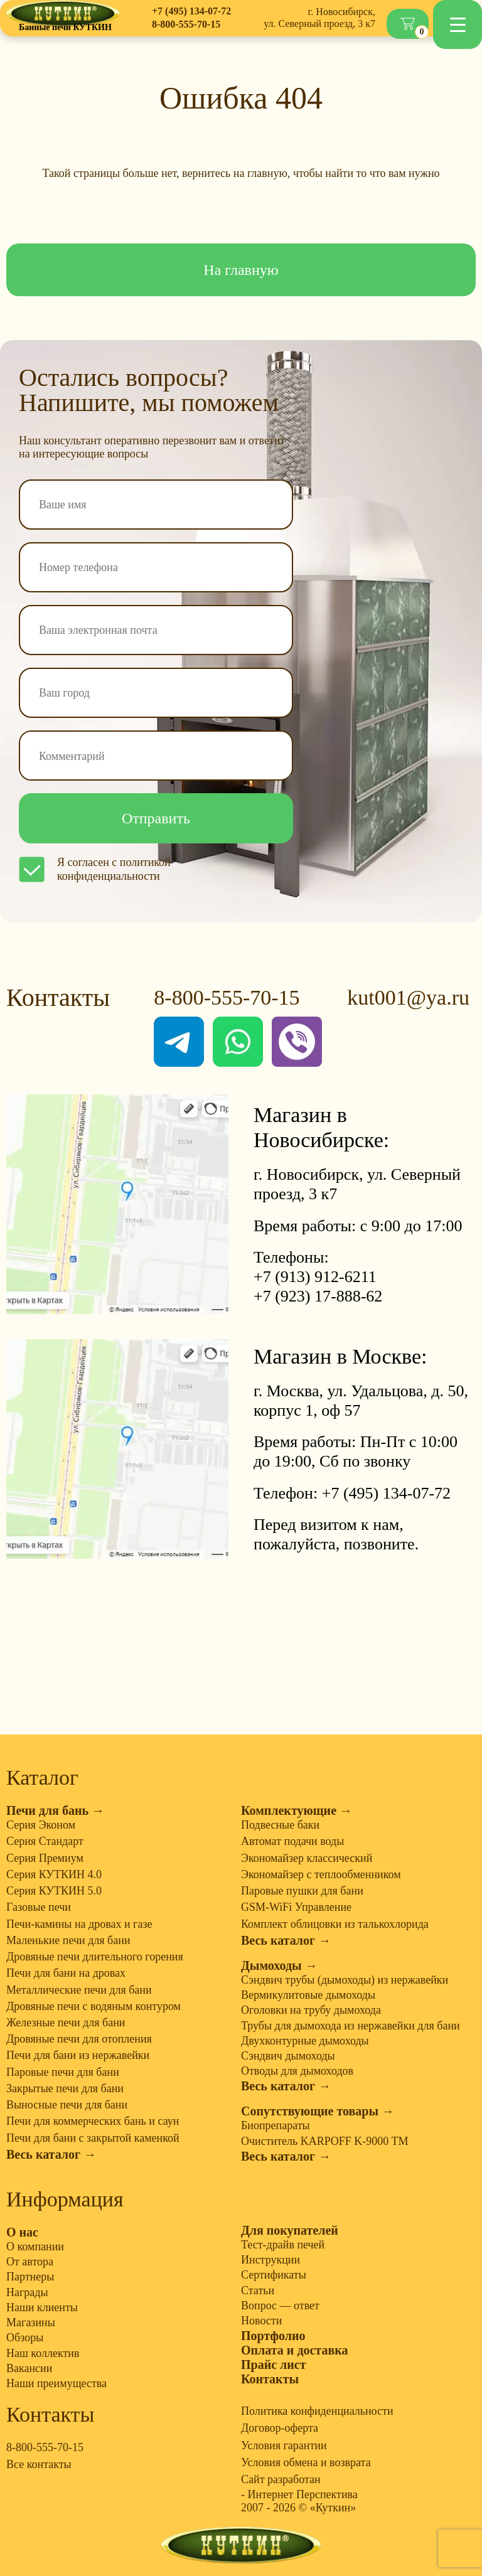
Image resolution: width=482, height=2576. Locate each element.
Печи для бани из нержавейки (77, 2055)
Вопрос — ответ (280, 2305)
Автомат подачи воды (292, 1841)
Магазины (30, 2322)
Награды (27, 2292)
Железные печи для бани (65, 2022)
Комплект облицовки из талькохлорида (335, 1924)
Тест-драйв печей (282, 2244)
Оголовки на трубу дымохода (311, 2010)
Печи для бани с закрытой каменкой (92, 2138)
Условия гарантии (284, 2445)
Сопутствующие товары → (317, 2111)
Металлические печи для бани (79, 1990)
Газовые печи (38, 1907)
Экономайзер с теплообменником (321, 1874)
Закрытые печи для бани (65, 2088)
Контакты (270, 2379)
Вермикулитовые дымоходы (308, 1995)
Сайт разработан (281, 2479)
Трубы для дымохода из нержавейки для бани (350, 2025)
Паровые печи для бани (62, 2072)
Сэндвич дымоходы (288, 2056)
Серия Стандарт (44, 1841)
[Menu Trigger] (457, 24)
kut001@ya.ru (408, 997)
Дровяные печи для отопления (79, 2039)
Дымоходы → (279, 1965)
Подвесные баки (280, 1825)
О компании (35, 2246)
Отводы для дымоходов (297, 2071)
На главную (240, 270)
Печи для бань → (55, 1810)
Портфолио (273, 2335)
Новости (261, 2320)
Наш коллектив (42, 2353)
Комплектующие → (296, 1810)
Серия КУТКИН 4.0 (54, 1874)
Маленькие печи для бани (68, 1940)
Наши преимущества (56, 2383)
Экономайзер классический (306, 1858)
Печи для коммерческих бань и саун (92, 2121)
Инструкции (270, 2259)
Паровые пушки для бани (302, 1890)
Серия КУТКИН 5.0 (54, 1890)
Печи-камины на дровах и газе (79, 1924)
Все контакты (39, 2464)
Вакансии (29, 2368)
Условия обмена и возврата (306, 2462)
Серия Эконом (40, 1825)
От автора (29, 2261)
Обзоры (24, 2337)
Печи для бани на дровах (66, 1973)
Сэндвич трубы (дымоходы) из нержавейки (344, 1980)
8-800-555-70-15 (186, 24)
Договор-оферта (279, 2428)
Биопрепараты (275, 2125)
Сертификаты (273, 2275)
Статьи (257, 2290)
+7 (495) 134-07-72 (191, 11)
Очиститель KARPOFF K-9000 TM (324, 2141)
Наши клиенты (42, 2307)
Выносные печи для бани (66, 2104)
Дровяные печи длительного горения (94, 1956)
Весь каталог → (51, 2154)
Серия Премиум (44, 1858)
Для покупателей (289, 2230)
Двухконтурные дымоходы (305, 2040)
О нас (22, 2232)
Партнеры (30, 2276)
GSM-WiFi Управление (296, 1907)
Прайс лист (273, 2364)
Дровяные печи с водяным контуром (93, 2006)
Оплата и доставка (294, 2350)
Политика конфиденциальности (317, 2411)
